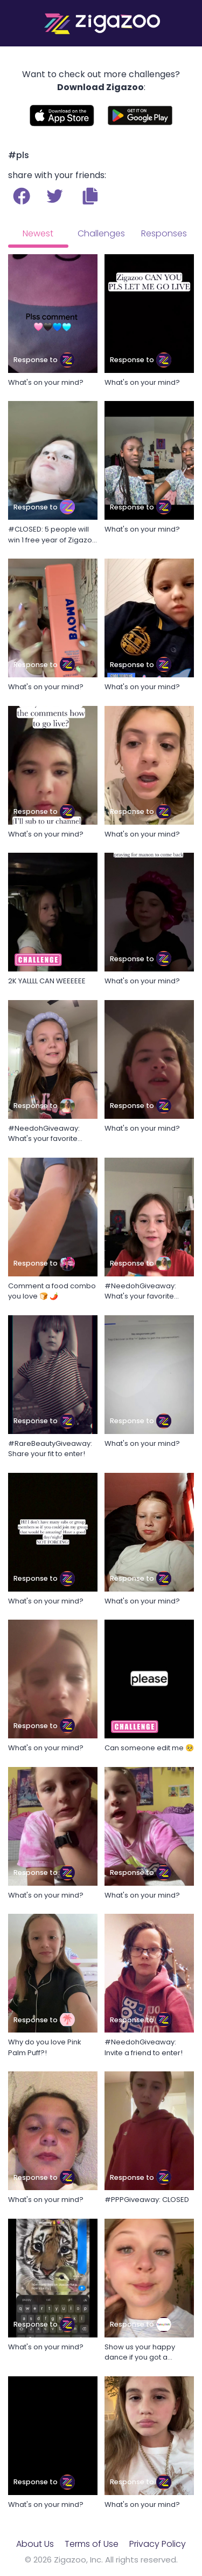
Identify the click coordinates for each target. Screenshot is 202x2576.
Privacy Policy (157, 2544)
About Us (35, 2544)
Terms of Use (92, 2544)
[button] (90, 196)
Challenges (101, 233)
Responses (164, 233)
